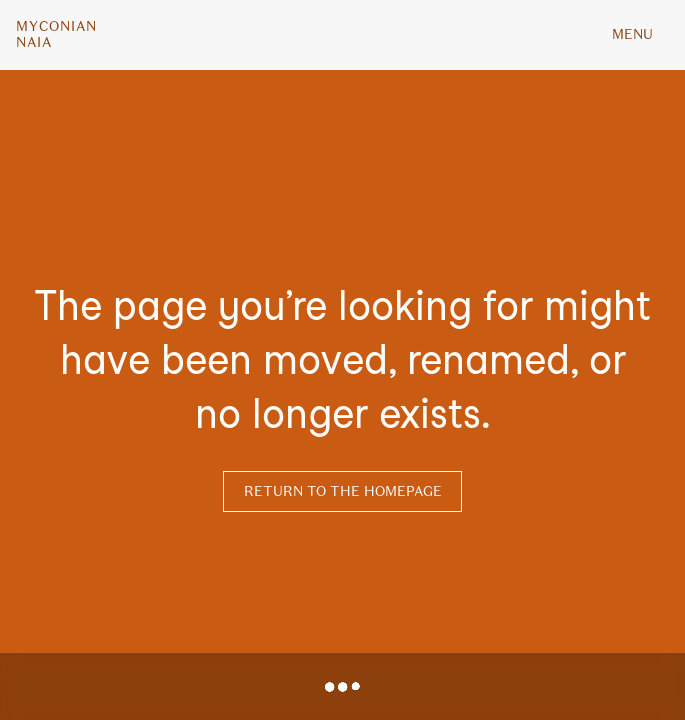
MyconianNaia (56, 35)
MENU (632, 34)
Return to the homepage (343, 491)
